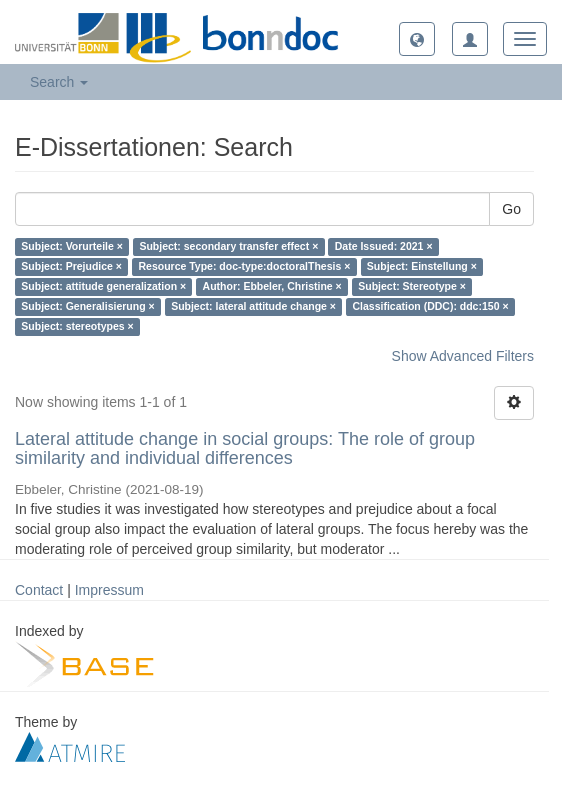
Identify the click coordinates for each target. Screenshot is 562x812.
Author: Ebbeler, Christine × (272, 287)
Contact (39, 590)
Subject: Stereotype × (412, 287)
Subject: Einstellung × (422, 267)
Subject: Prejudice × (71, 267)
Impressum (109, 590)
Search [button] (59, 82)
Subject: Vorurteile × (72, 247)
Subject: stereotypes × (77, 327)
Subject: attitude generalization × (103, 287)
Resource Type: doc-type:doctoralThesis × (244, 267)
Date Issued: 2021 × (384, 247)
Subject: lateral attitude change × (253, 307)
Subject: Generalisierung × (87, 307)
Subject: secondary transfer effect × (228, 247)
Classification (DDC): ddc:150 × (430, 307)
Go (511, 209)
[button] (417, 39)
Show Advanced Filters (463, 356)
